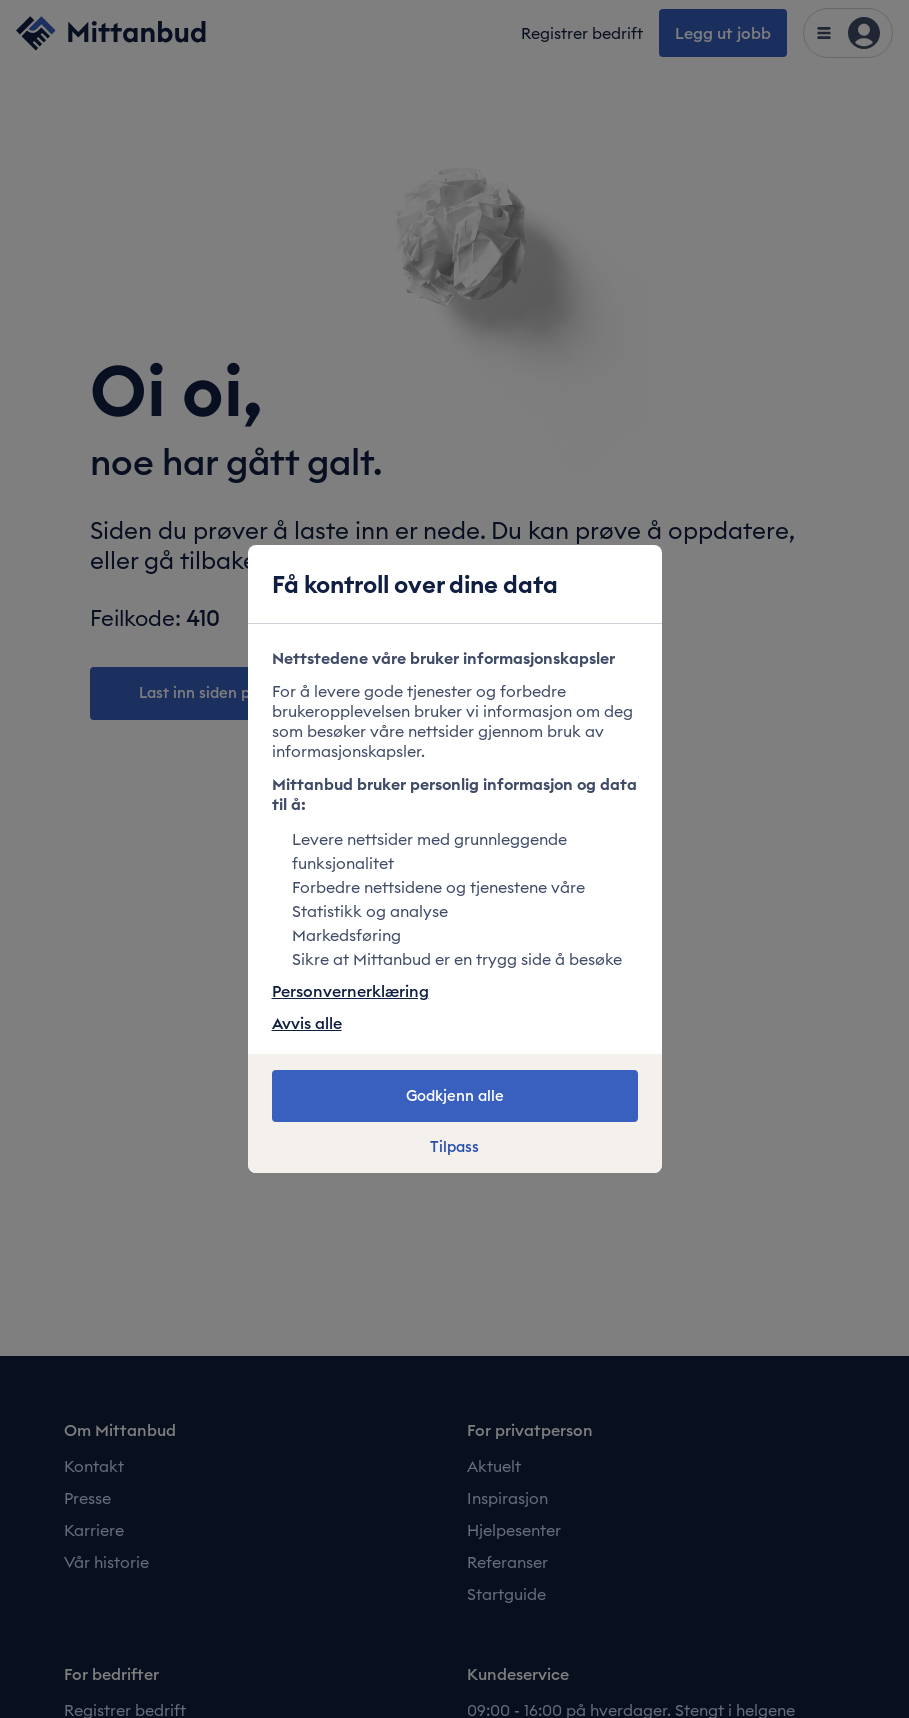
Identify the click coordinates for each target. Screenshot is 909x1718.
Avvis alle (307, 1023)
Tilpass (454, 1147)
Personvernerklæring (350, 991)
